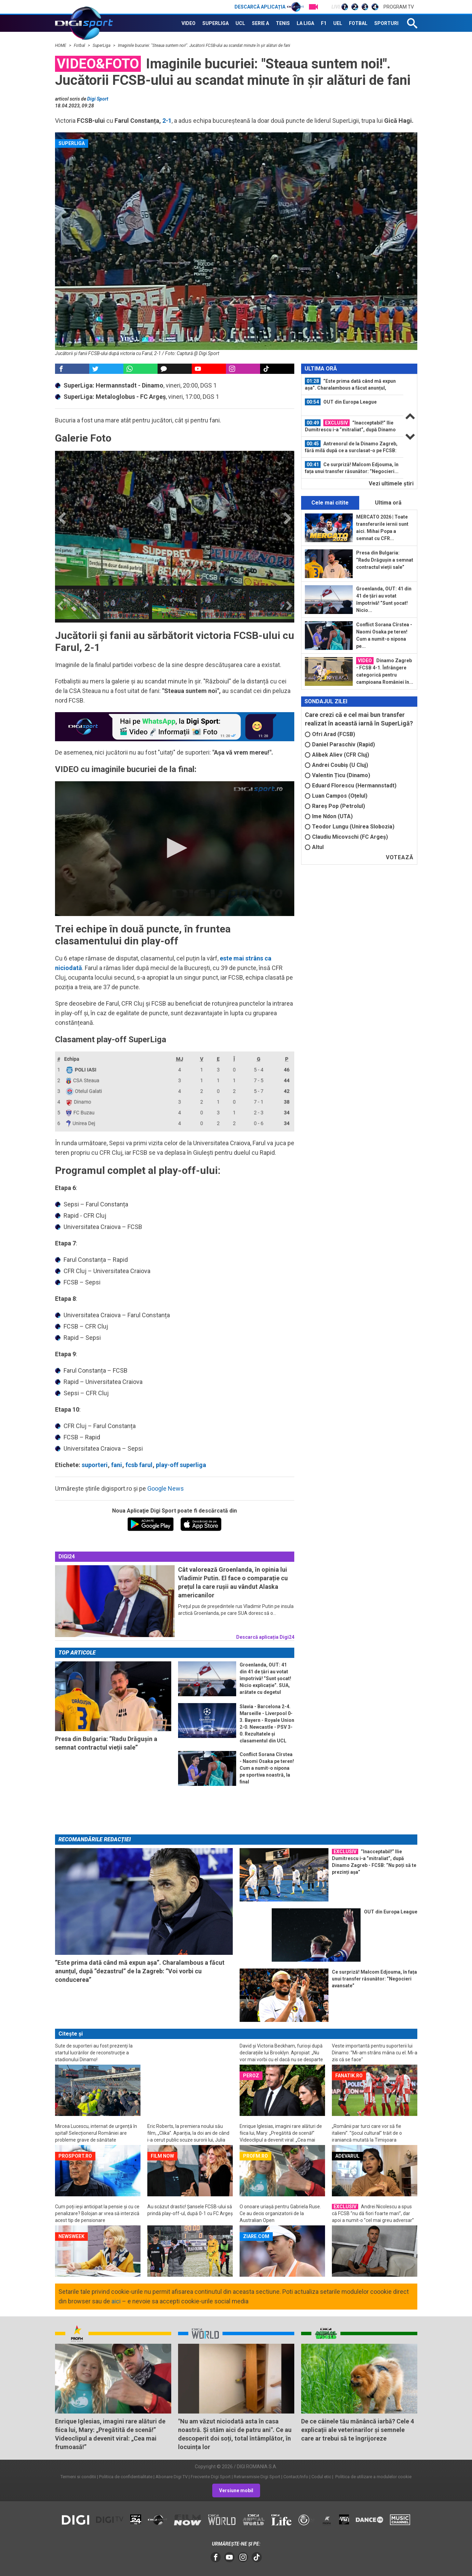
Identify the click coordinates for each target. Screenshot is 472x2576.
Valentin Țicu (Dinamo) (337, 775)
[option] (77, 604)
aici (116, 2301)
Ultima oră (388, 502)
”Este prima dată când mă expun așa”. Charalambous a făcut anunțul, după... (350, 384)
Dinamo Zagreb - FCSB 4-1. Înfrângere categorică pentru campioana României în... (384, 671)
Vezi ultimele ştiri (391, 483)
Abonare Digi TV (172, 2476)
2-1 (167, 120)
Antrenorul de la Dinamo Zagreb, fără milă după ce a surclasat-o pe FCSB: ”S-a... (351, 447)
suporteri (95, 1464)
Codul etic (321, 2476)
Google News (165, 1488)
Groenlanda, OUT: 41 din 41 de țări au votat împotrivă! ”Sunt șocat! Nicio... (384, 599)
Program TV (398, 7)
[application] (174, 848)
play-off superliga (181, 1464)
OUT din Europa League (341, 401)
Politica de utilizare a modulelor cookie (373, 2476)
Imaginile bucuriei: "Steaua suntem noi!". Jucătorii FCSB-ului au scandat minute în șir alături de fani (204, 45)
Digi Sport (97, 99)
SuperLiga (102, 45)
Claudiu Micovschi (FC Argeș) (346, 837)
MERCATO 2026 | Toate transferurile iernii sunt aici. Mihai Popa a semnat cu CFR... (382, 527)
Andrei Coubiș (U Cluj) (336, 765)
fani (116, 1464)
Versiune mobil (236, 2490)
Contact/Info (295, 2476)
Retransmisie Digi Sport (257, 2476)
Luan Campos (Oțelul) (336, 796)
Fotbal (80, 45)
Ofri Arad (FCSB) (330, 734)
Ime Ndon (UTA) (329, 816)
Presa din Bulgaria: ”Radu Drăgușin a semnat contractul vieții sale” (384, 560)
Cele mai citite (330, 502)
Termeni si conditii (78, 2476)
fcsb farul (138, 1464)
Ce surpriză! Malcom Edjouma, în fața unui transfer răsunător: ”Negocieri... (352, 467)
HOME (61, 45)
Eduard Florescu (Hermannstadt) (350, 785)
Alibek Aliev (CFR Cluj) (337, 754)
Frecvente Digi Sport (211, 2476)
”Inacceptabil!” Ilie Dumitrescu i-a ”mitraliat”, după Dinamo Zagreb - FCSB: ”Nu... (350, 426)
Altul (314, 847)
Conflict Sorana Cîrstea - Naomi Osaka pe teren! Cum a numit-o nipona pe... (384, 635)
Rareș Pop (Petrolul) (335, 806)
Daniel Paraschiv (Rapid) (340, 744)
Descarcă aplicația (269, 7)
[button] (175, 848)
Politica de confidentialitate (125, 2476)
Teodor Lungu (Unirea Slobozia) (349, 826)
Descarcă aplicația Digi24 (265, 1637)
